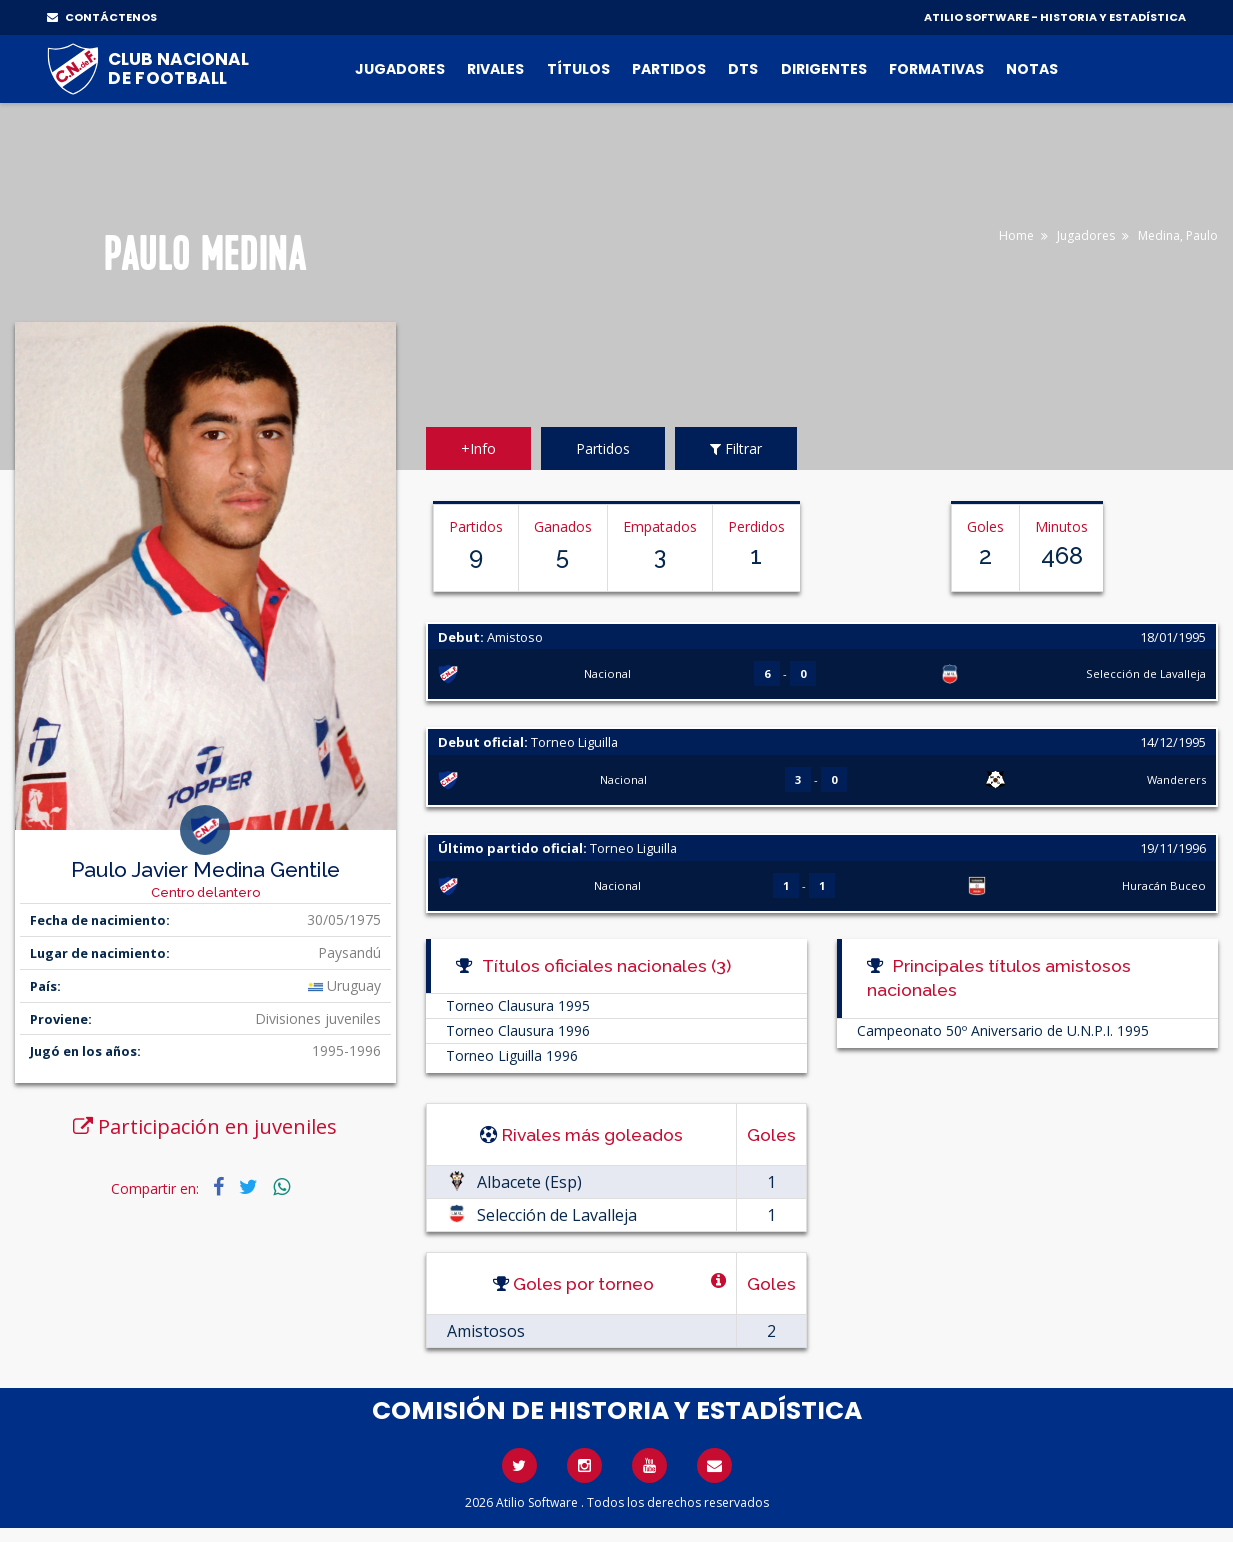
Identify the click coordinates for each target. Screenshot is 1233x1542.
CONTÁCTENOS (102, 17)
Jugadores (400, 69)
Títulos (578, 69)
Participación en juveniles (205, 1126)
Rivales (495, 69)
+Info (478, 448)
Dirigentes (824, 69)
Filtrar (736, 448)
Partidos (669, 69)
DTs (743, 69)
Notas (1032, 69)
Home (1016, 235)
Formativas (936, 69)
